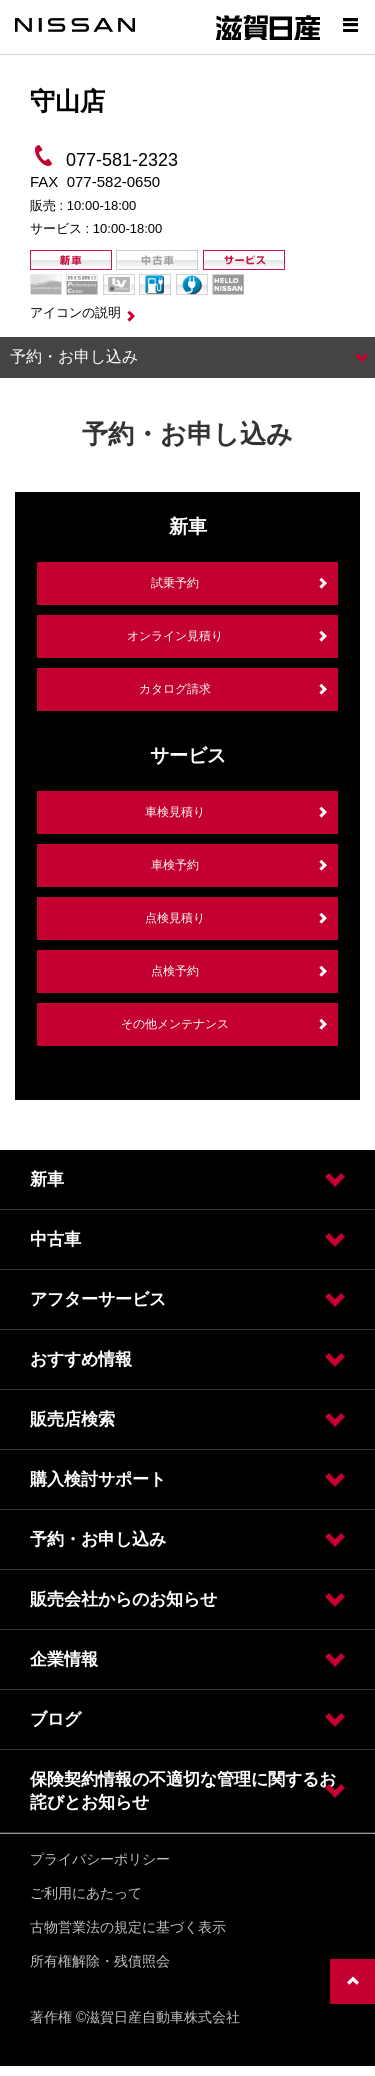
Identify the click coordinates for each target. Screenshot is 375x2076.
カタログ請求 (175, 689)
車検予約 (175, 865)
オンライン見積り (175, 636)
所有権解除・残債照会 (100, 1961)
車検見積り (175, 812)
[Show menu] (350, 25)
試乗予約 (175, 583)
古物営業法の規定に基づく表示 (128, 1927)
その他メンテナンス (175, 1024)
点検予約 (175, 971)
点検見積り (175, 918)
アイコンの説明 (75, 312)
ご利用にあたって (86, 1893)
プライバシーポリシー (100, 1859)
